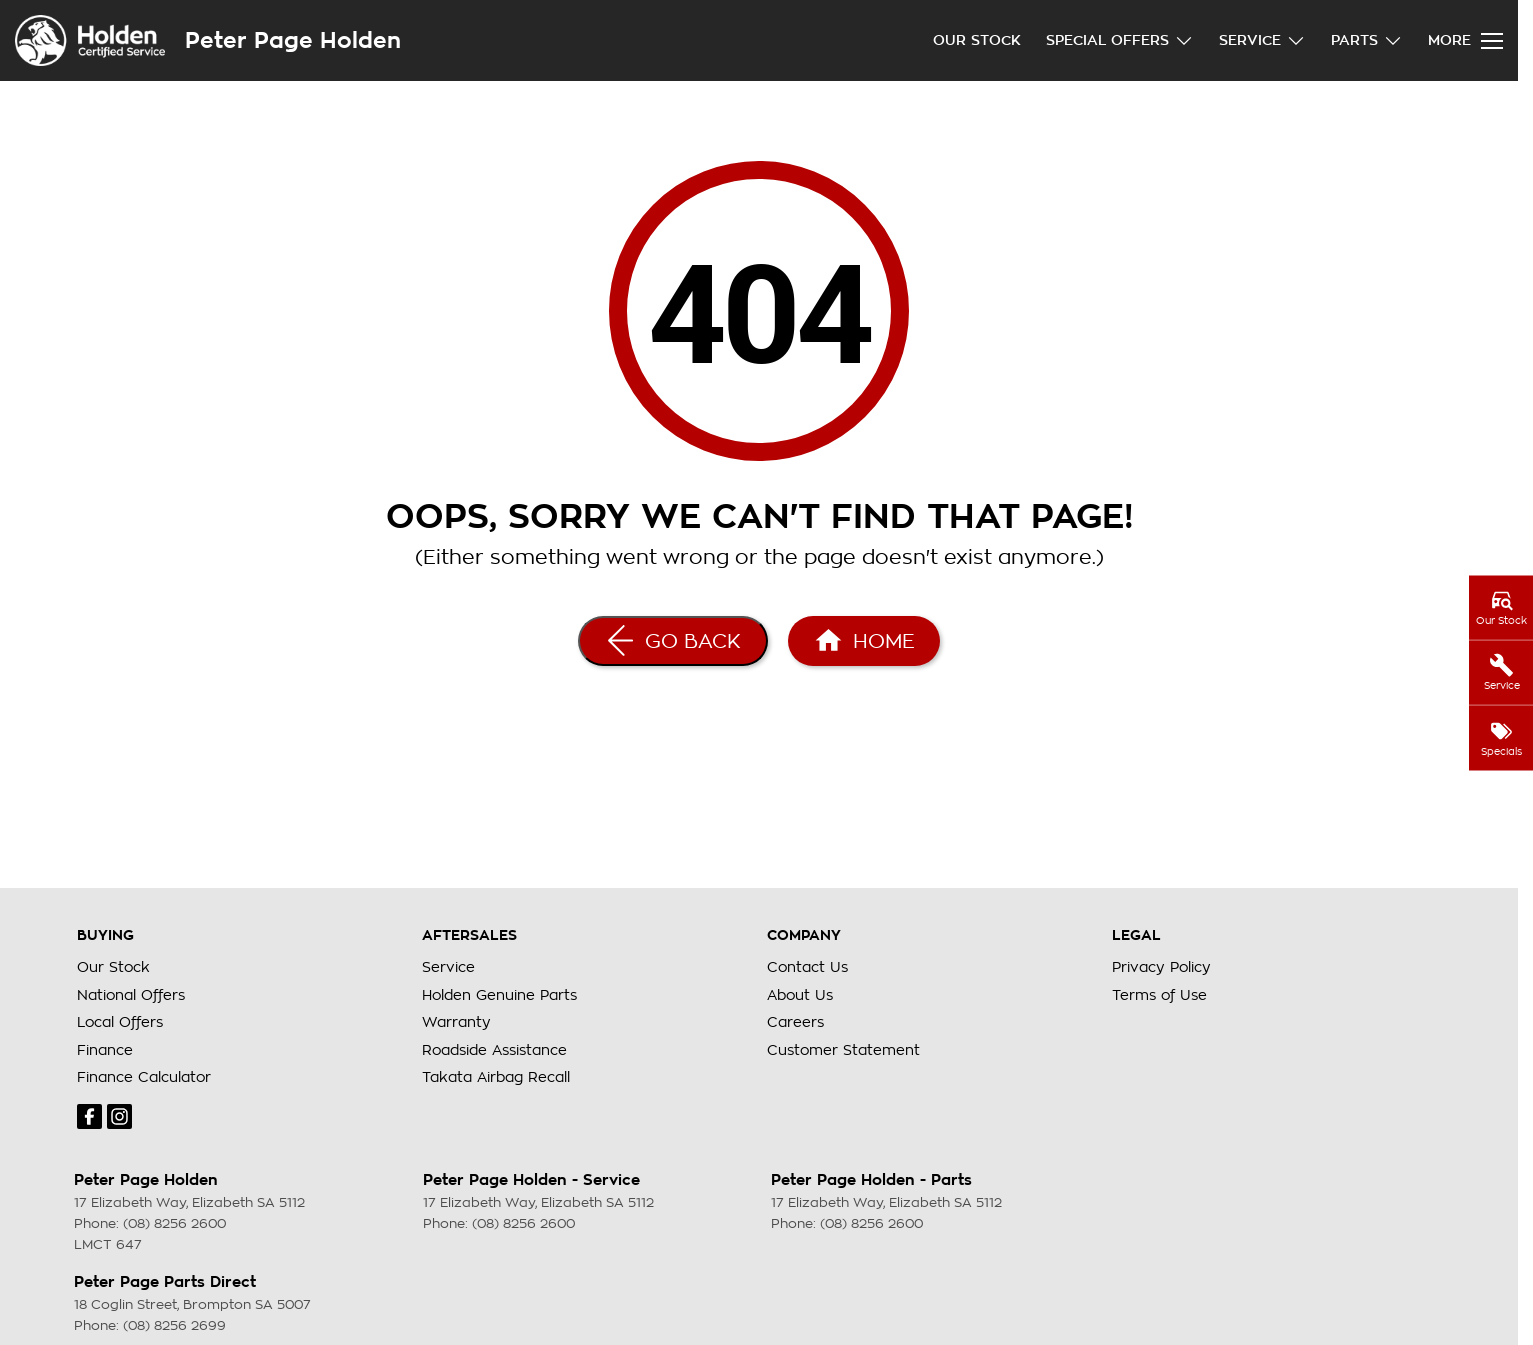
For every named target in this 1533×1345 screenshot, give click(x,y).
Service (448, 967)
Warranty (456, 1022)
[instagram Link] (119, 1116)
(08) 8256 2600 (174, 1223)
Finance (105, 1050)
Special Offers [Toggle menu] (1120, 40)
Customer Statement (843, 1050)
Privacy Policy (1161, 967)
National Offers (131, 995)
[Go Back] (673, 641)
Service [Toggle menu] (1262, 40)
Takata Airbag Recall (496, 1077)
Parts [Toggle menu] (1367, 40)
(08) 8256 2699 (174, 1325)
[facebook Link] (89, 1116)
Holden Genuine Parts (499, 995)
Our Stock (977, 40)
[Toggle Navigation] (1465, 41)
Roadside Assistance (494, 1050)
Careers (795, 1022)
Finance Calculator (144, 1077)
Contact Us (807, 967)
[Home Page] (864, 641)
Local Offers (120, 1022)
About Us (800, 995)
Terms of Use (1159, 995)
